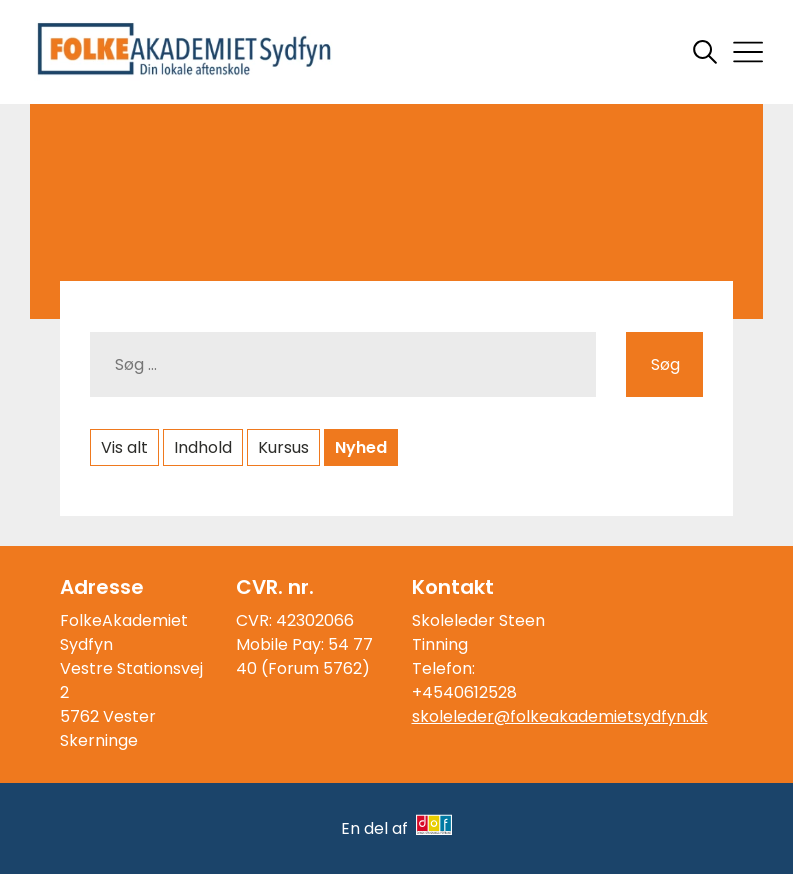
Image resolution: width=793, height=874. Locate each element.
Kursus (283, 447)
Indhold (203, 447)
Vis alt (124, 447)
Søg (665, 364)
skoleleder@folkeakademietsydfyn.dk (560, 716)
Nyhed (361, 447)
